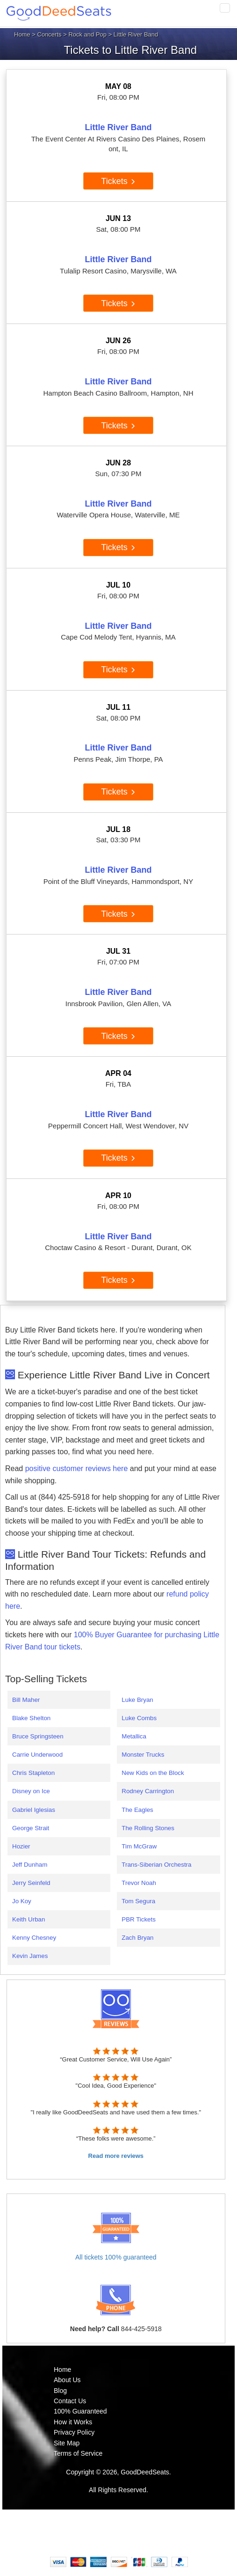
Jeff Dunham (29, 1864)
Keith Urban (28, 1919)
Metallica (134, 1736)
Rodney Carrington (148, 1791)
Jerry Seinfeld (31, 1882)
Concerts (49, 34)
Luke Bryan (137, 1699)
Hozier (21, 1846)
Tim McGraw (139, 1846)
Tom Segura (138, 1901)
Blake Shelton (31, 1718)
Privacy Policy (74, 2432)
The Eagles (137, 1809)
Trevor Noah (139, 1882)
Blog (60, 2390)
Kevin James (30, 1955)
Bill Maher (26, 1699)
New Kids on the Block (153, 1772)
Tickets (118, 181)
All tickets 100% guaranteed (116, 2257)
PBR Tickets (139, 1919)
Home (22, 34)
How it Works (73, 2422)
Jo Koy (21, 1901)
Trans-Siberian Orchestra (156, 1864)
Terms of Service (78, 2453)
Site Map (66, 2443)
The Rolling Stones (148, 1828)
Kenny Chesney (34, 1937)
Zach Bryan (137, 1937)
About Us (67, 2380)
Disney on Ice (31, 1791)
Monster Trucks (143, 1754)
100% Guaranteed (80, 2411)
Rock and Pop (87, 34)
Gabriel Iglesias (33, 1809)
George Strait (30, 1828)
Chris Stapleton (33, 1772)
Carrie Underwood (37, 1754)
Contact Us (70, 2401)
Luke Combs (139, 1718)
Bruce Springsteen (38, 1736)
